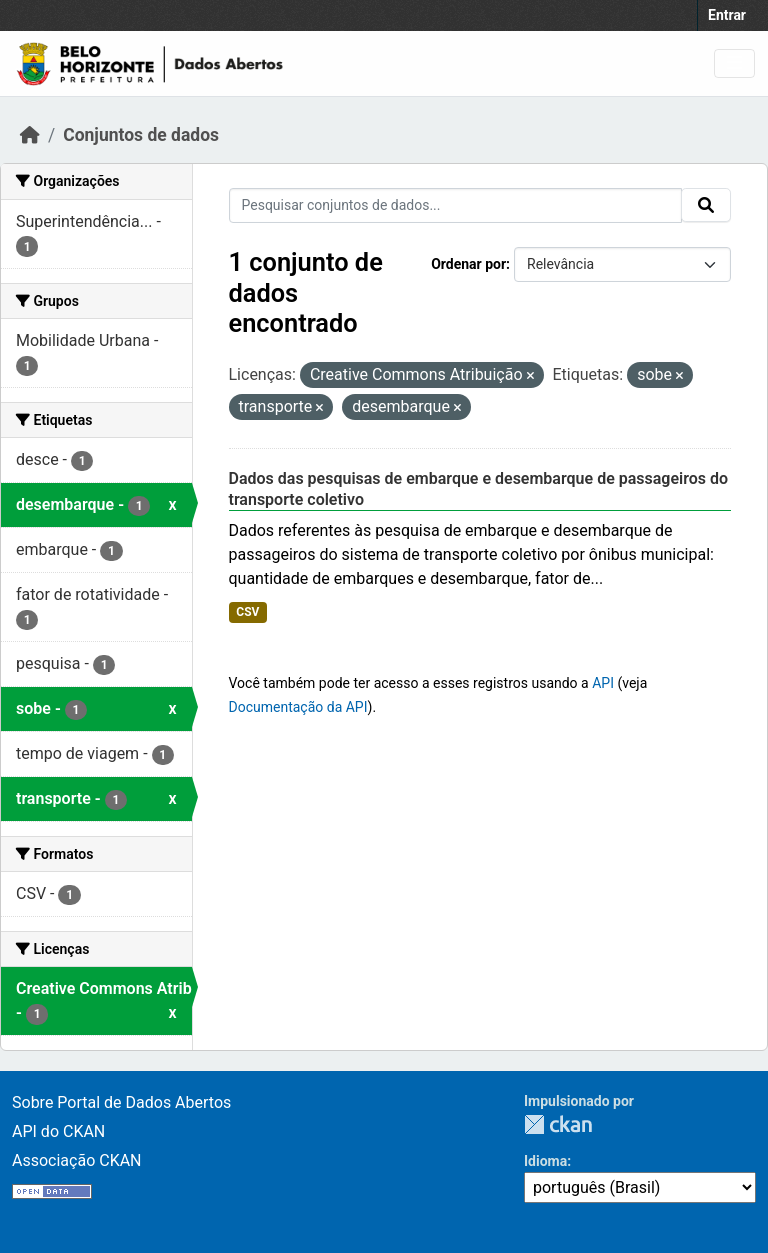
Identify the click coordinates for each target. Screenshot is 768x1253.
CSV (247, 612)
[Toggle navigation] (734, 63)
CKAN (558, 1124)
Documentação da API (298, 707)
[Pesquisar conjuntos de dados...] (456, 205)
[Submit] (706, 205)
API (603, 683)
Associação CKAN (77, 1160)
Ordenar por (468, 264)
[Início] (30, 135)
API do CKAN (58, 1131)
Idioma (545, 1161)
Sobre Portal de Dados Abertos (121, 1102)
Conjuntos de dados (141, 135)
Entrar (727, 15)
